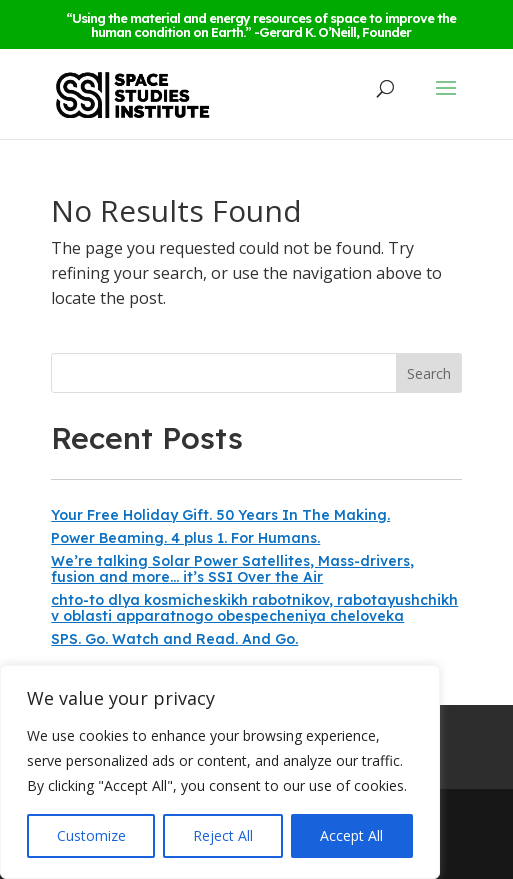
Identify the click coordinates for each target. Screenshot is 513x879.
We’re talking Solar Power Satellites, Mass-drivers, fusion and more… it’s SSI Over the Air (232, 569)
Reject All (223, 835)
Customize (91, 835)
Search (429, 373)
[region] (220, 772)
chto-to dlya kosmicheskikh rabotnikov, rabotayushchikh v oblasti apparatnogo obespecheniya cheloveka (254, 608)
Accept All (351, 835)
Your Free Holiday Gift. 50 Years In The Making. (220, 515)
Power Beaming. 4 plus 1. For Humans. (185, 538)
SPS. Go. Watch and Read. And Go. (174, 639)
